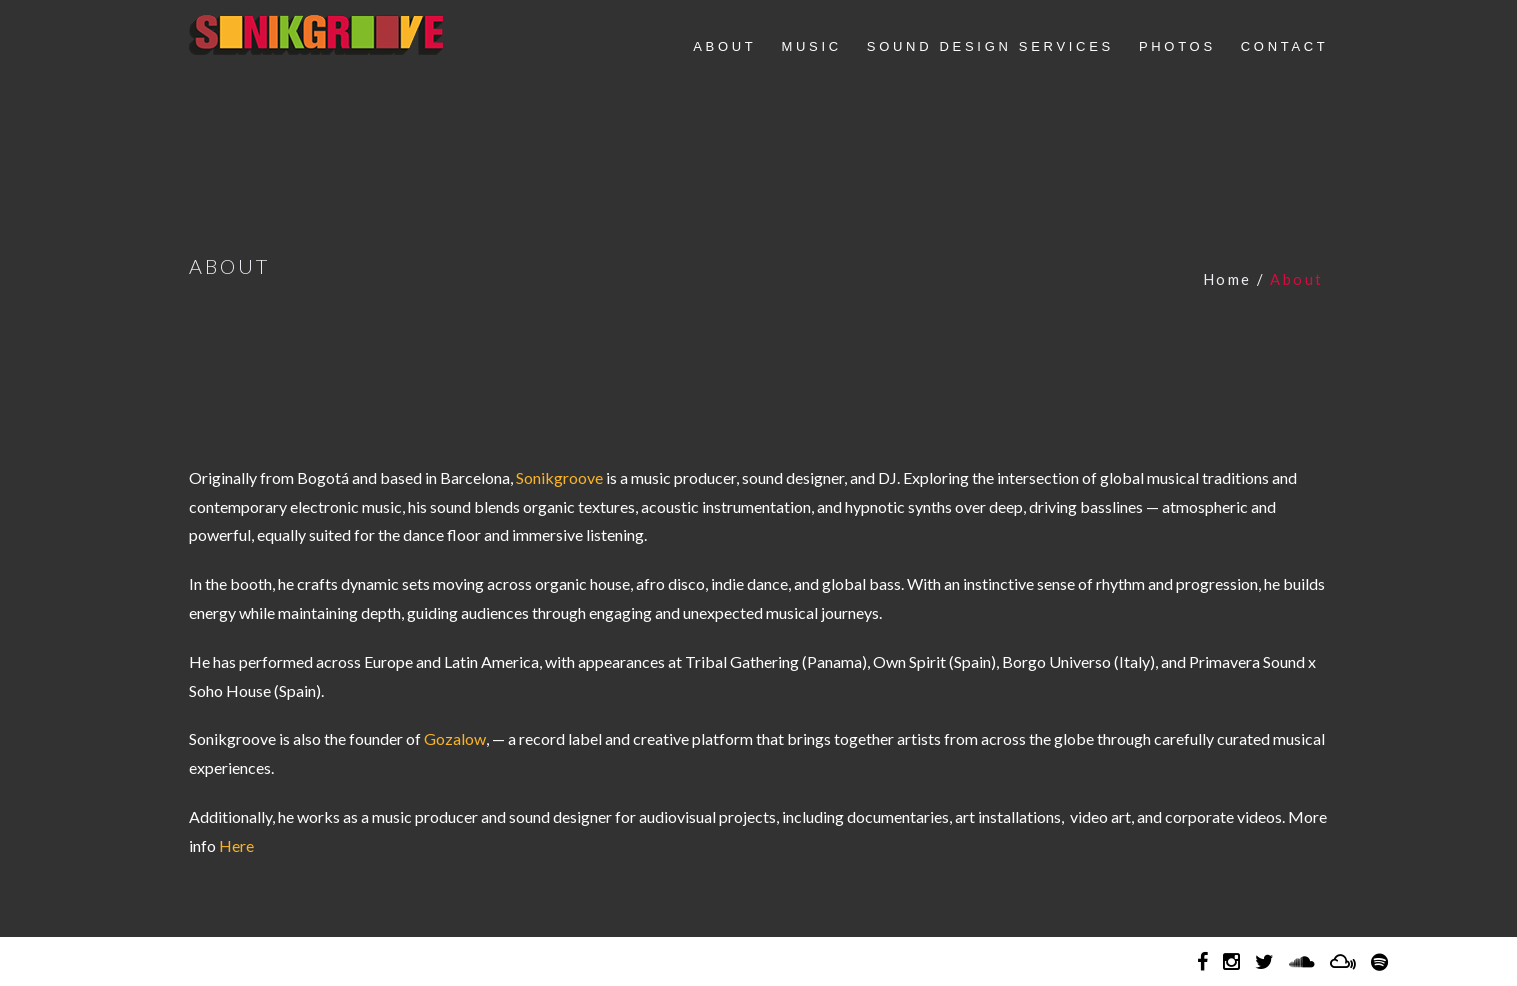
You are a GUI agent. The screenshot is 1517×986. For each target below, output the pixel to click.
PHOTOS (1177, 46)
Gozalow (455, 738)
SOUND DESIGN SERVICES (990, 46)
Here (236, 845)
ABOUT (724, 46)
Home (1227, 279)
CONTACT (1285, 46)
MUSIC (811, 46)
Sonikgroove (316, 35)
